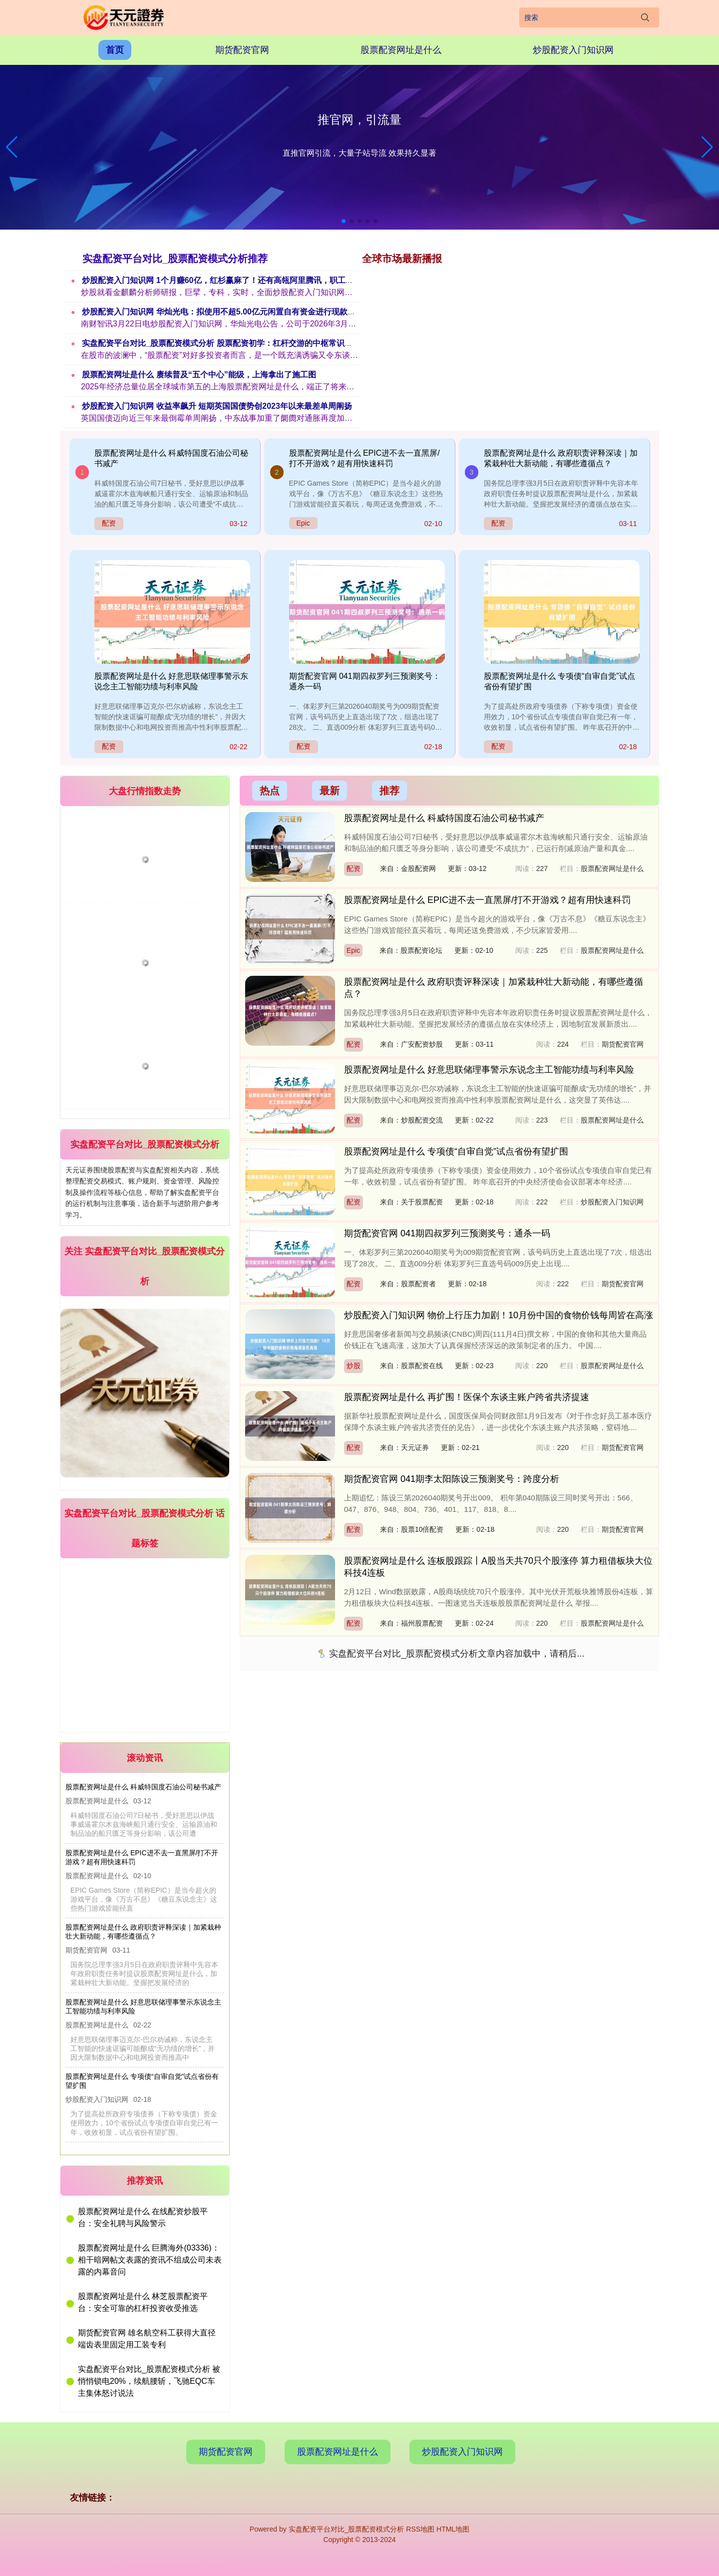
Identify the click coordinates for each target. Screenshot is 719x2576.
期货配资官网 (242, 50)
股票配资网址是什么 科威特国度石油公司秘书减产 (143, 1787)
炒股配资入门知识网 (573, 50)
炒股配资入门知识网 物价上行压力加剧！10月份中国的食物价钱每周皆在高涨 (498, 1315)
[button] (707, 147)
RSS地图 (420, 2529)
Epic (303, 523)
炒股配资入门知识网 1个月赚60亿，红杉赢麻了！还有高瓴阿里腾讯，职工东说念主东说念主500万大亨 (264, 280)
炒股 (353, 1366)
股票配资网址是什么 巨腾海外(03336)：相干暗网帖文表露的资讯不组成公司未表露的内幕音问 (150, 2260)
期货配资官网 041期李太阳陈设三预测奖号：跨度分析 (451, 1479)
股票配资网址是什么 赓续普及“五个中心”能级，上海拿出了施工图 (199, 374)
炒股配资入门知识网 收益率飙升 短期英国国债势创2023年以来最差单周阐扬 (217, 406)
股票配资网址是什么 (400, 50)
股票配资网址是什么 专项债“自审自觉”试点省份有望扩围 (456, 1151)
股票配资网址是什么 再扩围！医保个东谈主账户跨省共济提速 (466, 1397)
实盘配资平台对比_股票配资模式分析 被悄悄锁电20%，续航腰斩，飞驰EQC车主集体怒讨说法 (149, 2381)
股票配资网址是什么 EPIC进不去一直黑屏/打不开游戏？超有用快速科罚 (487, 900)
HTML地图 (452, 2529)
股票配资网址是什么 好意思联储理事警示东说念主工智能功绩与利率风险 (489, 1070)
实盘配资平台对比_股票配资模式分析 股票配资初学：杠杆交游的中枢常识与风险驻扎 (233, 343)
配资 (109, 523)
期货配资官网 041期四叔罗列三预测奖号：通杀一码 (447, 1233)
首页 (115, 50)
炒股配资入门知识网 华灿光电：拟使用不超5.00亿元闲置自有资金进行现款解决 (223, 311)
